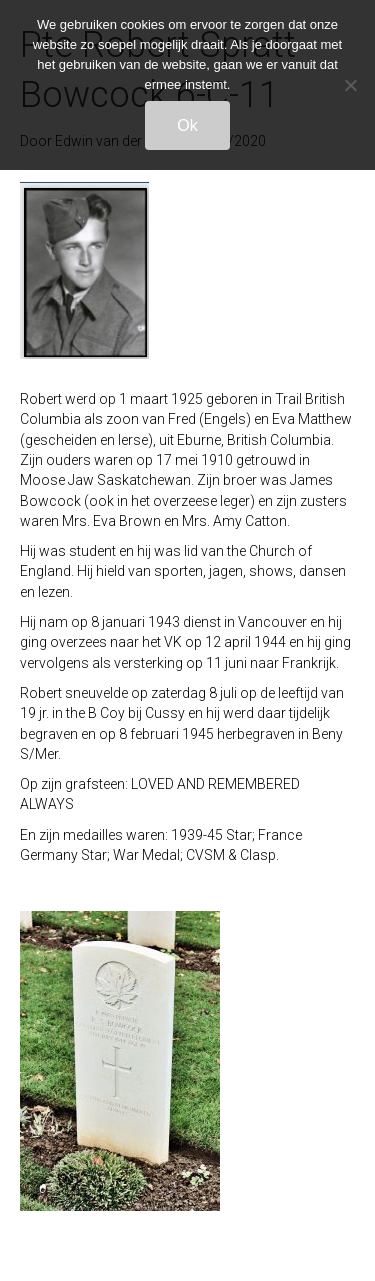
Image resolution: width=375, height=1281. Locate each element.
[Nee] (350, 85)
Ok (187, 125)
